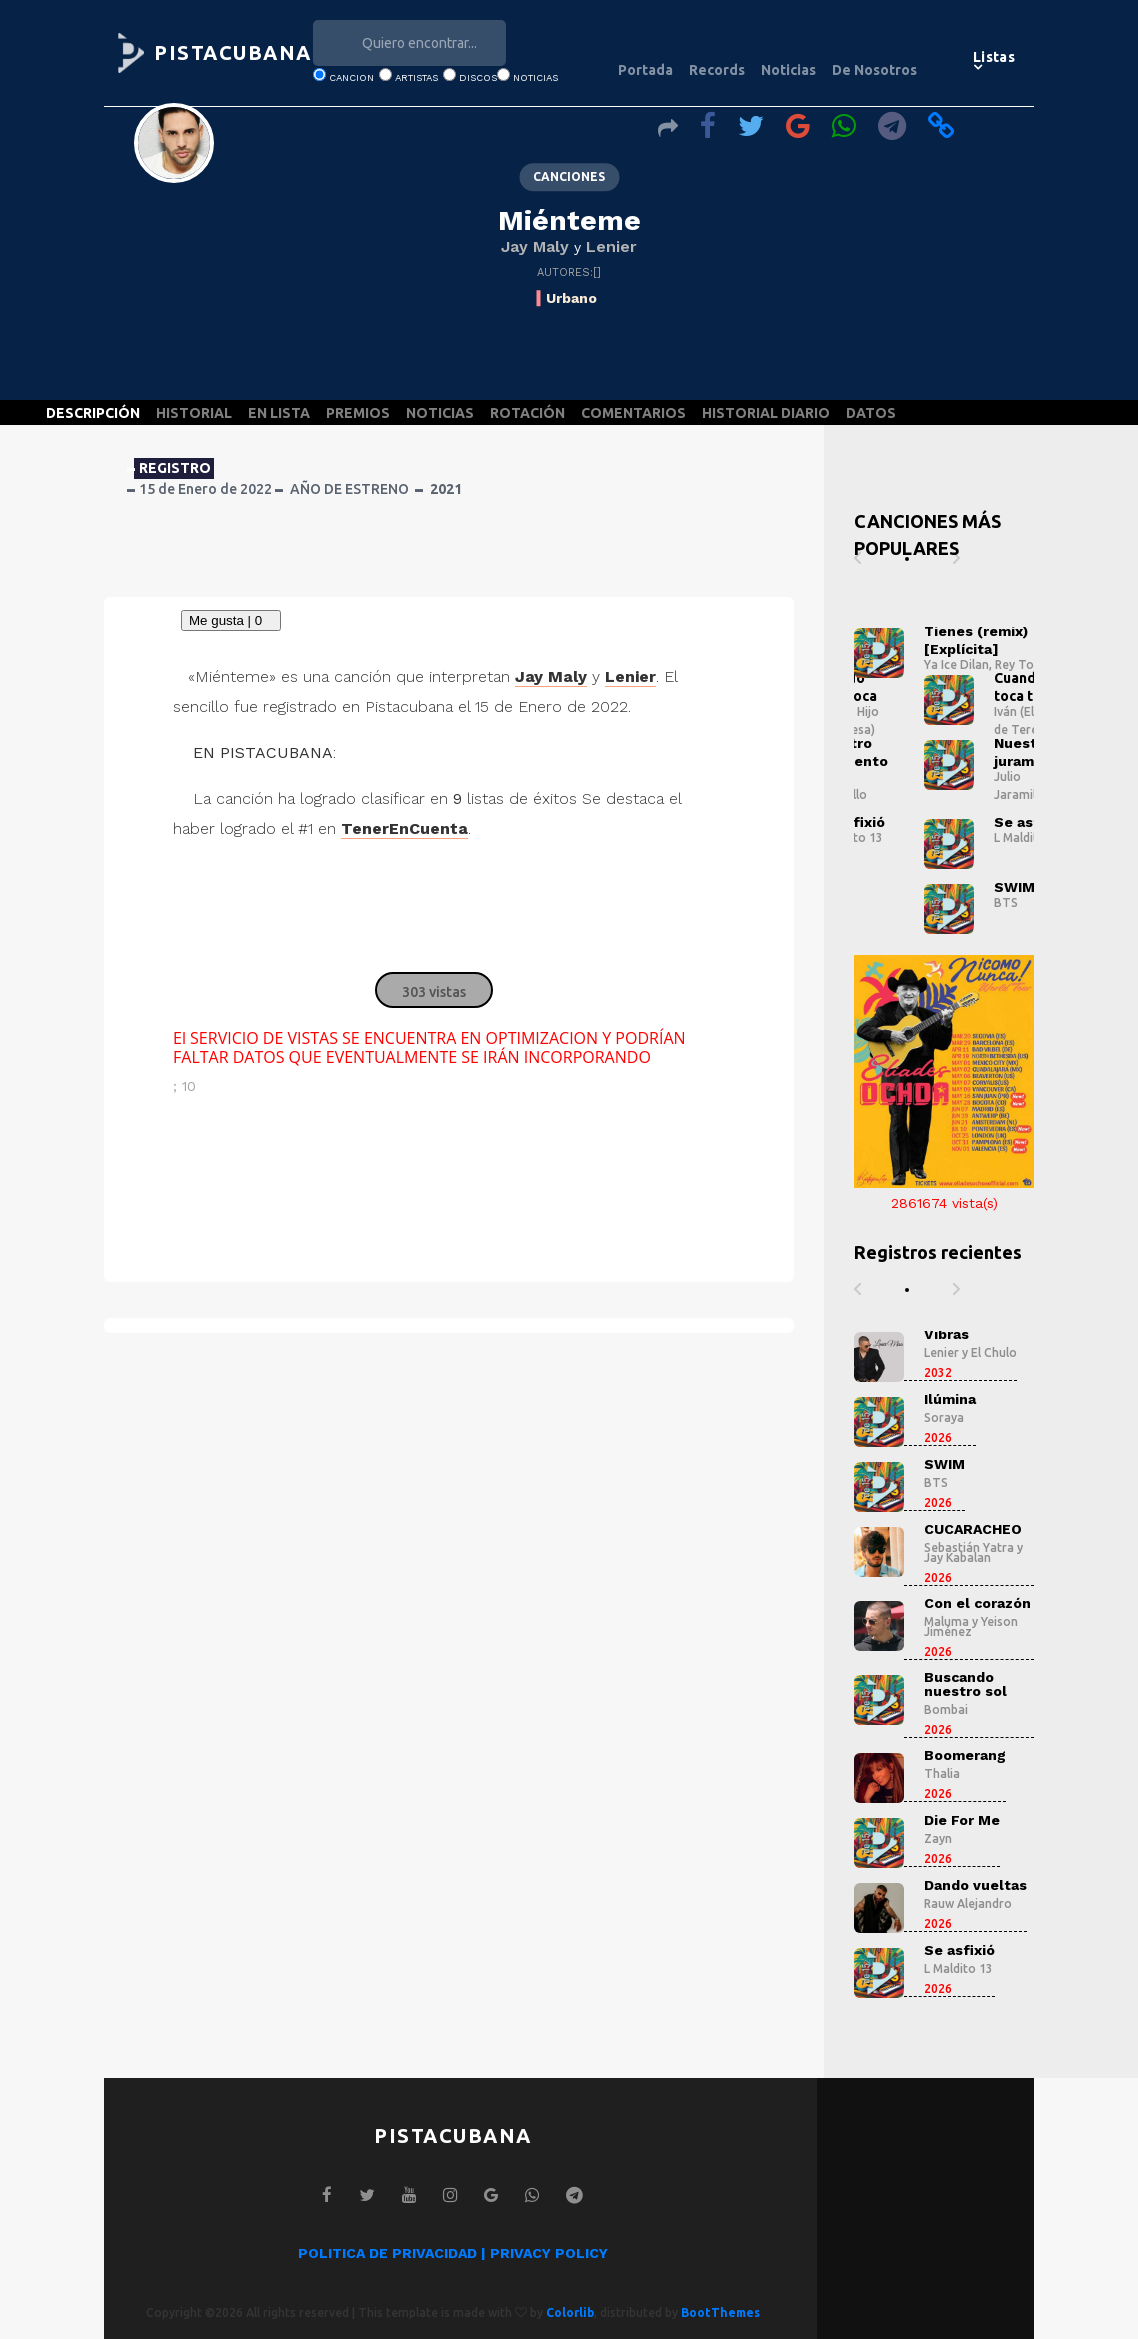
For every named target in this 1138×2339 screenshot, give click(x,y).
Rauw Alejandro (968, 1903)
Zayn (938, 1838)
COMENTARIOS (633, 413)
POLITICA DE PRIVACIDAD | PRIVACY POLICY (453, 2253)
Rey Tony (1021, 664)
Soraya (944, 1417)
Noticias (788, 70)
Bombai (946, 1709)
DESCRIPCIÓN (93, 413)
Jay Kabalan (957, 1557)
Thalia (942, 1773)
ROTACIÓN (527, 413)
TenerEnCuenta (404, 828)
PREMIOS (358, 413)
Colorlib (570, 2312)
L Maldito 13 (1028, 837)
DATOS (871, 413)
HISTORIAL (194, 413)
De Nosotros (874, 70)
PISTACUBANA (233, 52)
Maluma (946, 1621)
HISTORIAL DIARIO (766, 413)
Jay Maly (535, 246)
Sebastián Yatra (969, 1547)
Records (717, 70)
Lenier (611, 246)
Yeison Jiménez (971, 1626)
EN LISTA (279, 413)
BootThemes (720, 2312)
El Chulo (994, 1352)
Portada (645, 70)
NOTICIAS (440, 413)
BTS (1006, 902)
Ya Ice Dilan (956, 664)
